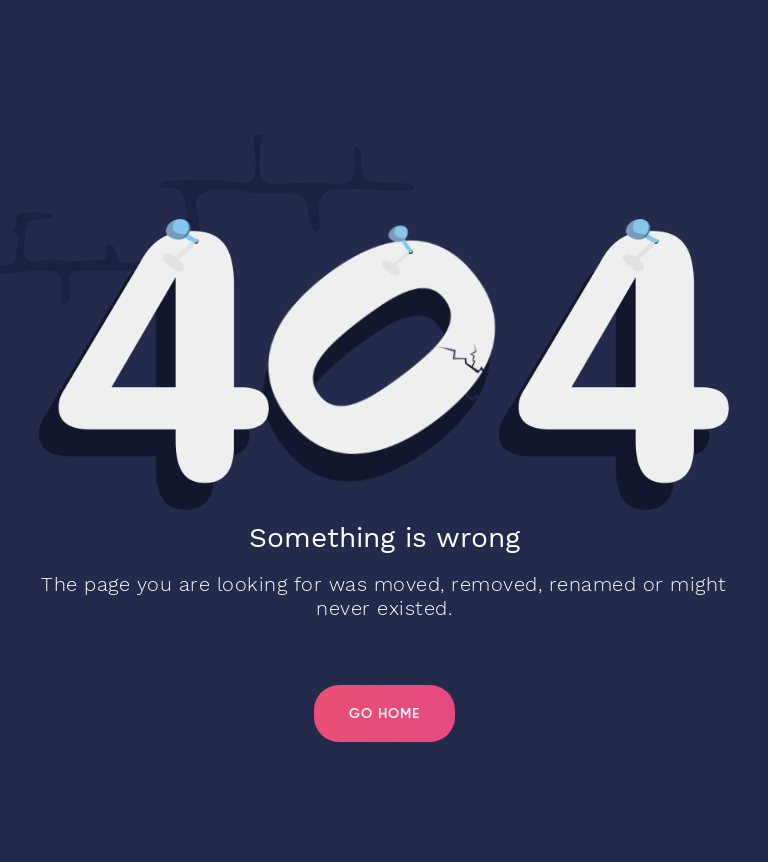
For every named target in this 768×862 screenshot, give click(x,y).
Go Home (384, 714)
